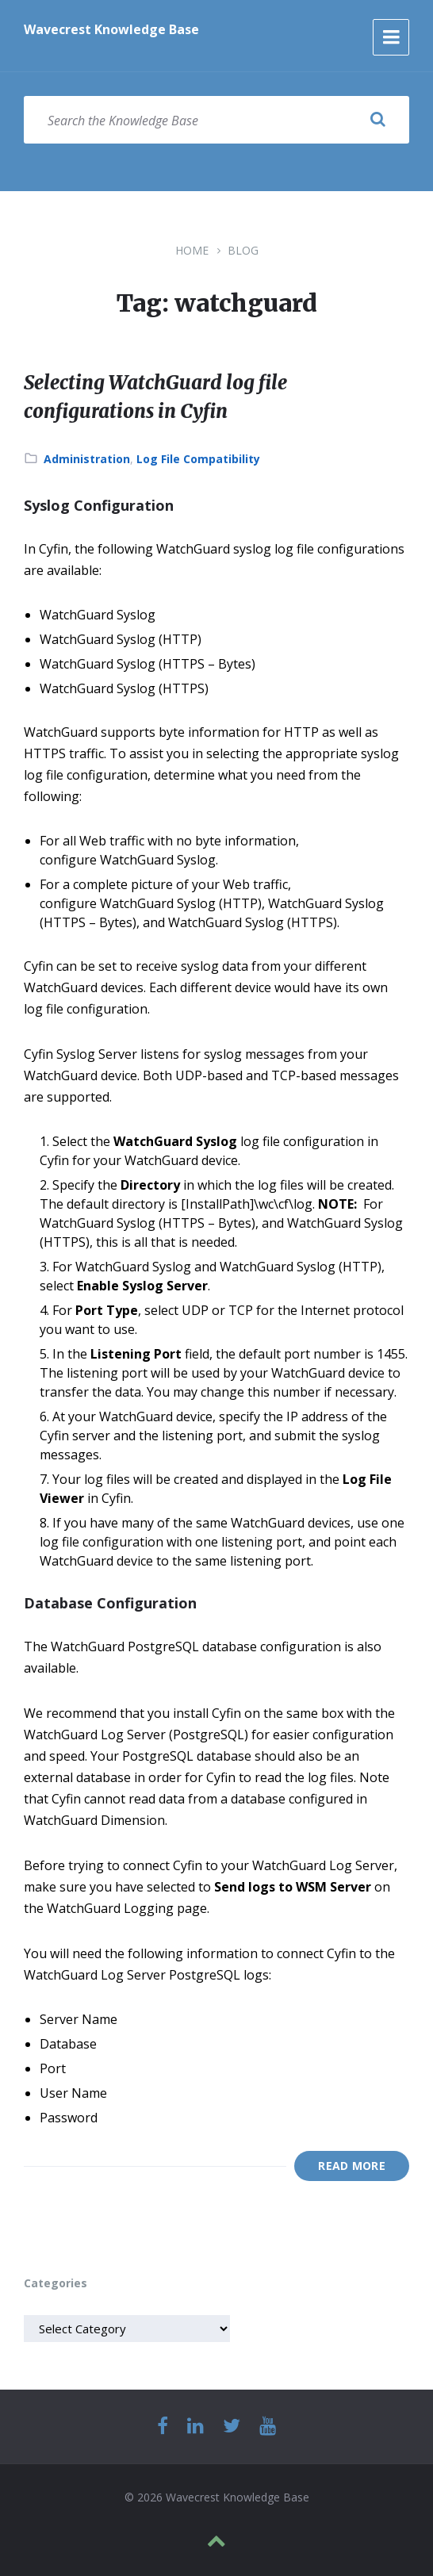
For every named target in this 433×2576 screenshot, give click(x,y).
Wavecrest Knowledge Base (111, 29)
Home (192, 250)
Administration (87, 458)
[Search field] (216, 120)
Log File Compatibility (198, 458)
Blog (243, 250)
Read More (351, 2165)
